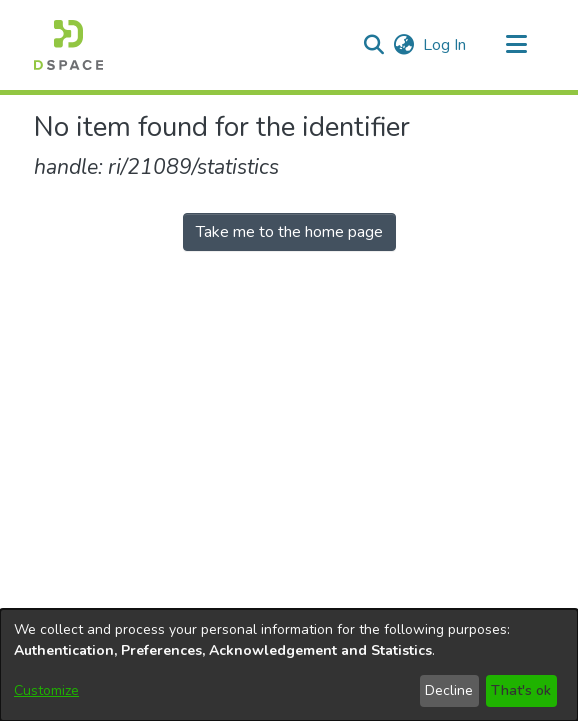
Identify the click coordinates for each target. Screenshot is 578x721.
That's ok (521, 690)
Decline (449, 690)
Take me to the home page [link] (289, 232)
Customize (46, 690)
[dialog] (289, 665)
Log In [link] (445, 45)
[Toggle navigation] (516, 45)
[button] (68, 45)
